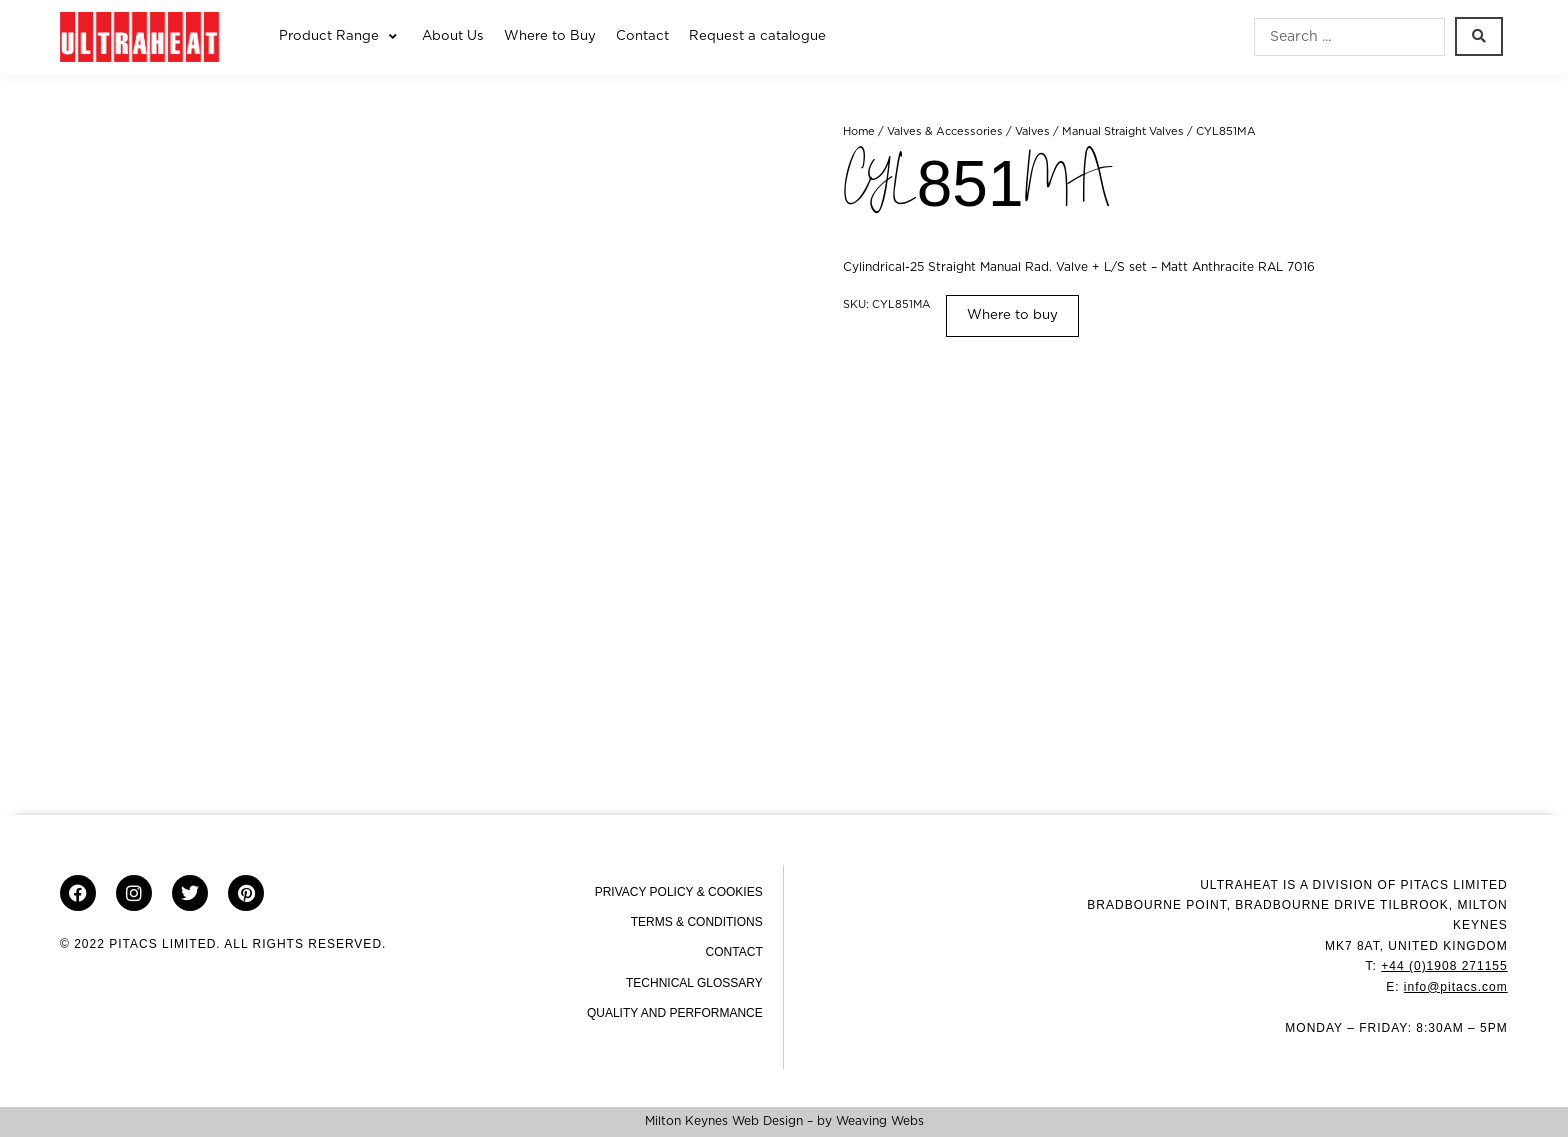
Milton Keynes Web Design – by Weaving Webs (784, 1121)
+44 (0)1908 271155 (1444, 966)
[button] (340, 37)
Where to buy (1012, 315)
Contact (734, 952)
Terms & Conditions (697, 922)
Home (859, 131)
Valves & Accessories (945, 131)
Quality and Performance (675, 1013)
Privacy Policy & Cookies (679, 892)
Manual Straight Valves (1123, 131)
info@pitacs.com (1456, 987)
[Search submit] (1479, 36)
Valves (1032, 131)
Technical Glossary (694, 983)
